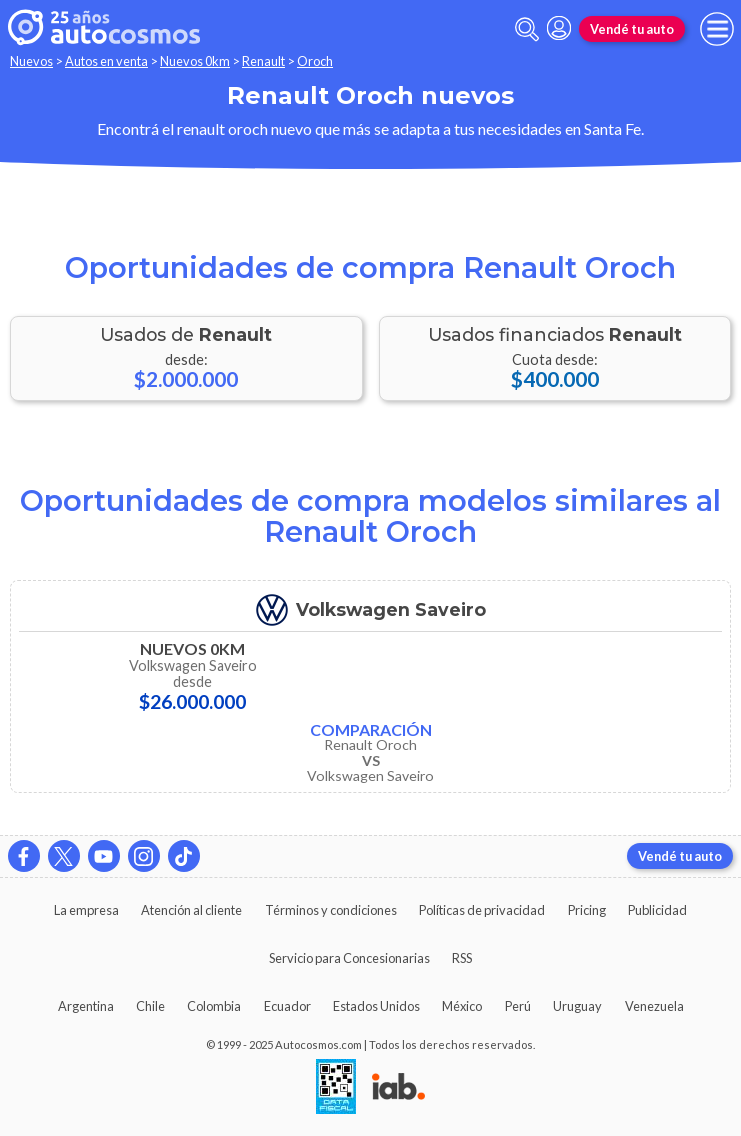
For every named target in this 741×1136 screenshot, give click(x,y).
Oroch (315, 61)
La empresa (86, 910)
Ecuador (287, 1006)
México (462, 1006)
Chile (150, 1006)
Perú (518, 1006)
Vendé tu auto (632, 29)
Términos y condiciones (331, 910)
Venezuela (654, 1006)
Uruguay (577, 1006)
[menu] (717, 29)
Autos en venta (106, 61)
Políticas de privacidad (482, 910)
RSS (462, 958)
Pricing (587, 910)
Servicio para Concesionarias (349, 958)
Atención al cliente (191, 910)
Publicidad (657, 910)
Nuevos (31, 61)
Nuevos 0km (195, 61)
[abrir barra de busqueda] (527, 29)
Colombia (214, 1006)
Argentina (86, 1006)
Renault (263, 61)
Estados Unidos (376, 1006)
